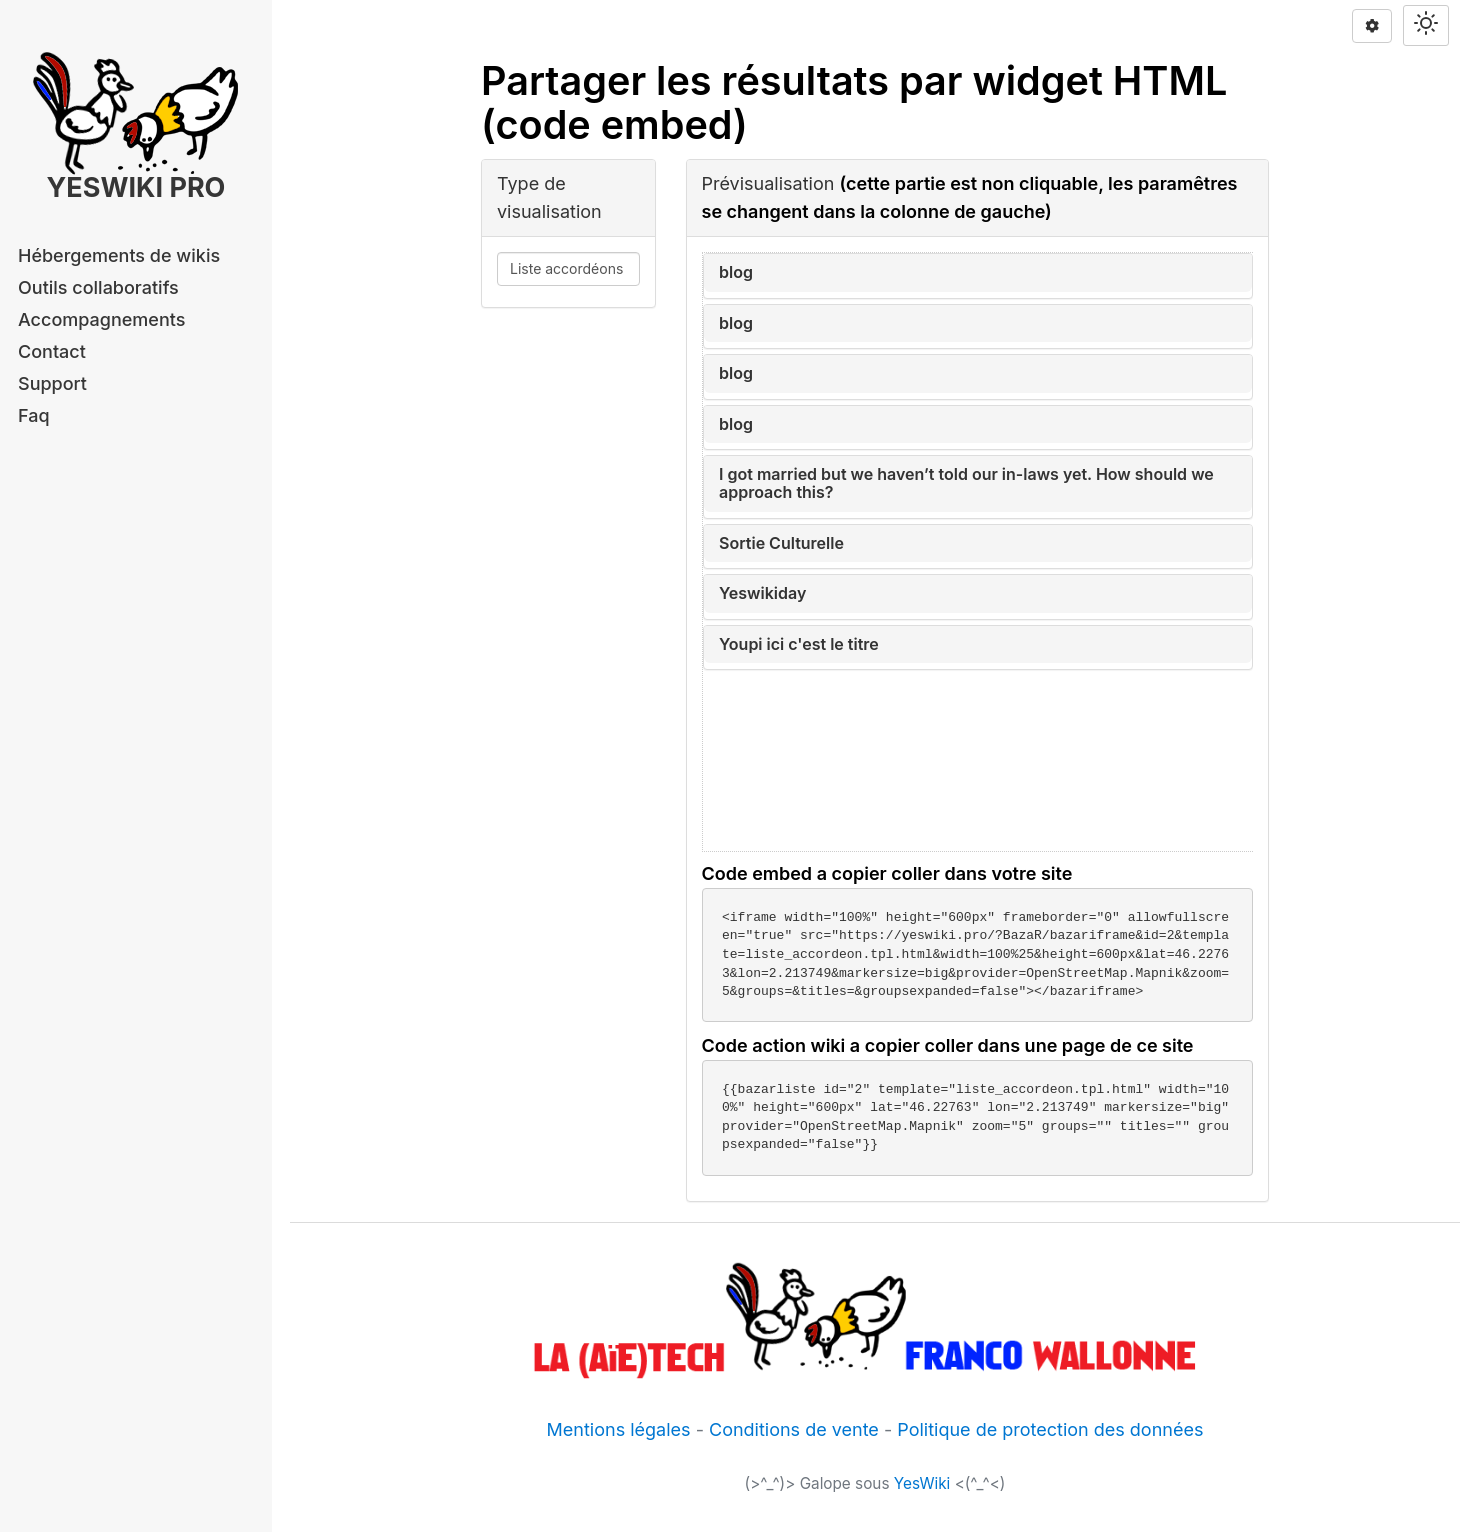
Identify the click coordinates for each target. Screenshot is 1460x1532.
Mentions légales (619, 1429)
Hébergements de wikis (119, 255)
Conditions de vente (794, 1429)
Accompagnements (101, 319)
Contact (52, 351)
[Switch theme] (1426, 25)
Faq (34, 415)
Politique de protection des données (1050, 1429)
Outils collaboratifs (98, 287)
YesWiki (922, 1483)
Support (52, 383)
